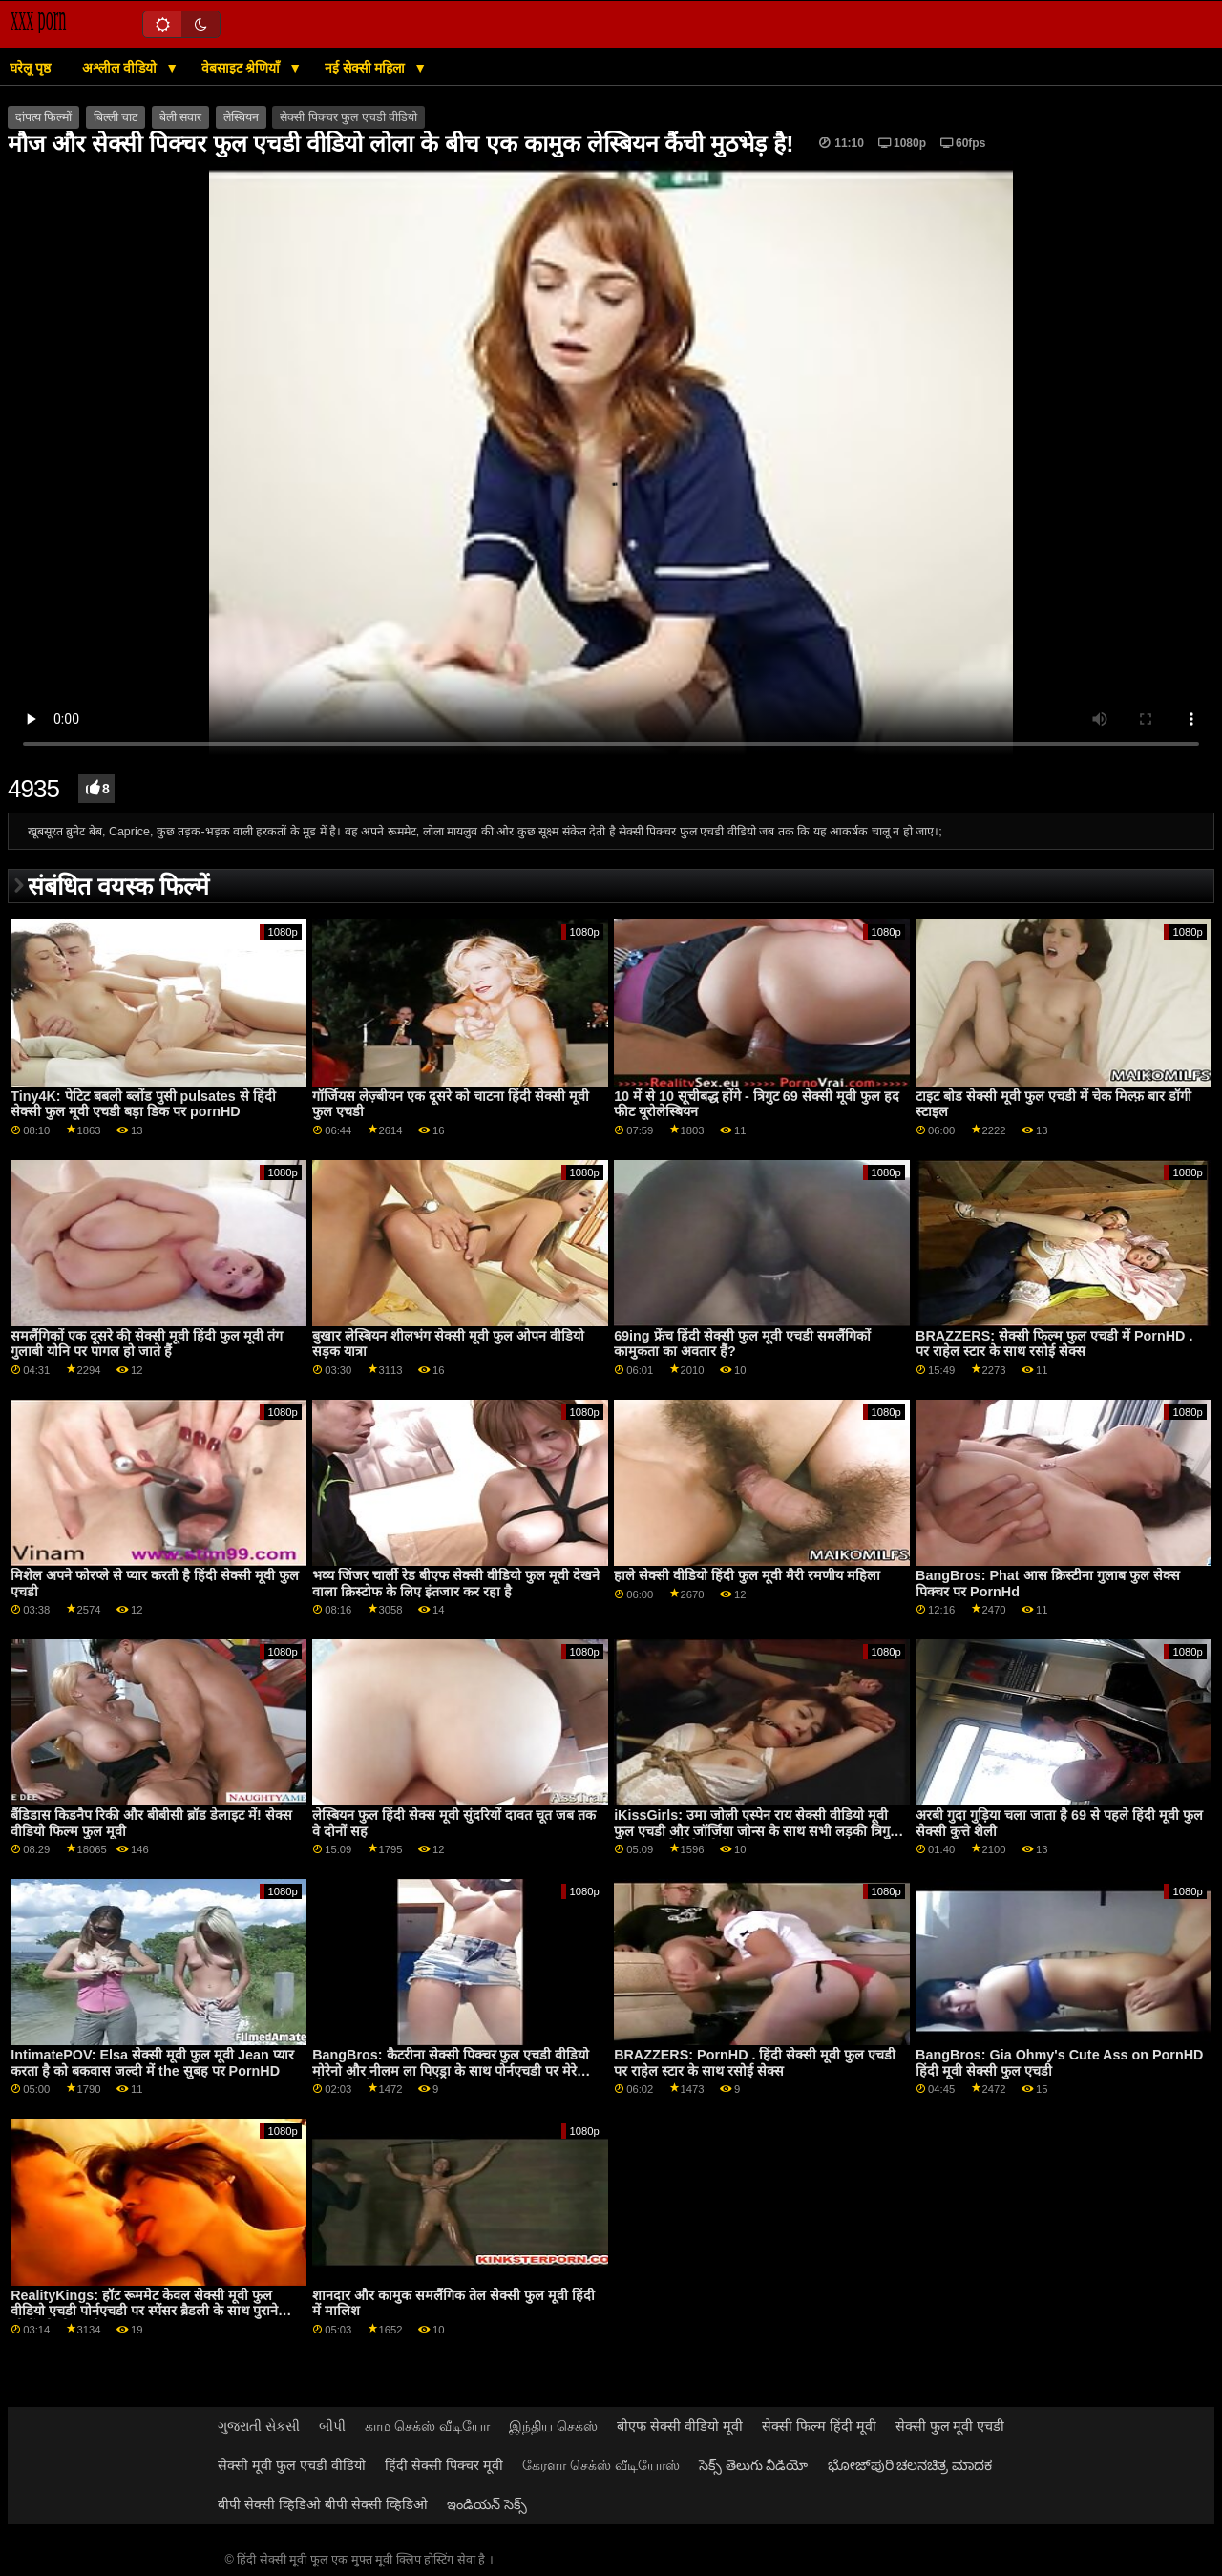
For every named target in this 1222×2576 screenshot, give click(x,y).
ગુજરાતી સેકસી (259, 2426)
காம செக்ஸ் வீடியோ (427, 2426)
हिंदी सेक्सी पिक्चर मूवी (444, 2465)
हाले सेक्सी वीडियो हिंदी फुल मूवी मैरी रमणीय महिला (747, 1575)
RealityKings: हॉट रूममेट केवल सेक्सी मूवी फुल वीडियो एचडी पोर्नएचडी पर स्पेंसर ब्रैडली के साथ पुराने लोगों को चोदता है (144, 2311)
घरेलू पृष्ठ (30, 67)
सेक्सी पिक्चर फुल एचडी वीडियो (348, 117)
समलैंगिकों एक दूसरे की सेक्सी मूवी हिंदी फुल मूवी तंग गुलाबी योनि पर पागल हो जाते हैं (147, 1344)
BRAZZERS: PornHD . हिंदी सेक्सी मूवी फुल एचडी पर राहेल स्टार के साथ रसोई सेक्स (754, 2063)
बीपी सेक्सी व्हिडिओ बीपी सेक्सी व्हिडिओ (323, 2504)
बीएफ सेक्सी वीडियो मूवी (680, 2426)
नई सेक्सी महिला (367, 67)
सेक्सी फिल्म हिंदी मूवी (819, 2426)
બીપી (332, 2426)
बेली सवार (180, 117)
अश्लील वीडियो (121, 67)
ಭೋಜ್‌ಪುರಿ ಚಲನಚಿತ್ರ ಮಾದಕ (910, 2465)
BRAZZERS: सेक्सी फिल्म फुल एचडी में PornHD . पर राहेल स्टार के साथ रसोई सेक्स (1054, 1344)
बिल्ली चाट (115, 117)
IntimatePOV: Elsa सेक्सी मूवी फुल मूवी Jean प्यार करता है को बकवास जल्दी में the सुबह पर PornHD (152, 2063)
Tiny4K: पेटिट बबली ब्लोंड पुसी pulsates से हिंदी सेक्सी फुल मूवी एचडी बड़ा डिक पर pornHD (143, 1104)
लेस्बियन (241, 117)
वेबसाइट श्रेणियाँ (242, 67)
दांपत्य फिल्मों (43, 117)
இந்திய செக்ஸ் (553, 2426)
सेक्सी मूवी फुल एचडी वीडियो (292, 2465)
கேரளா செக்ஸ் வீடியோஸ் (601, 2465)
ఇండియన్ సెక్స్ (487, 2504)
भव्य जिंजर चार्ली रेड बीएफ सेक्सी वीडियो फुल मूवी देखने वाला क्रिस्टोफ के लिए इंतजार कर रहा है (456, 1583)
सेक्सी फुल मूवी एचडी (950, 2426)
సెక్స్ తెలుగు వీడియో (754, 2465)
